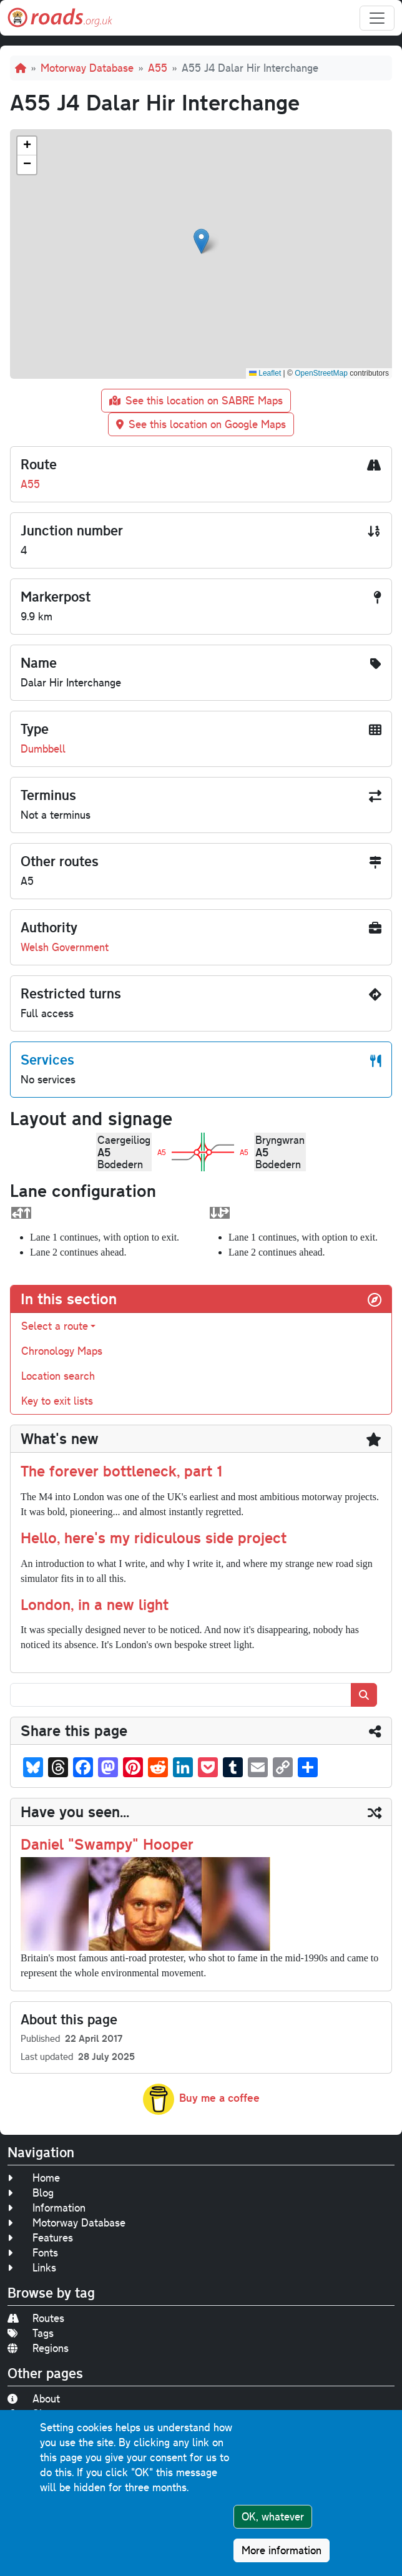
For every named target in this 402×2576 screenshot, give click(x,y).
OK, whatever (273, 2516)
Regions (38, 2348)
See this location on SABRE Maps (196, 400)
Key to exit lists (57, 1400)
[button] (201, 241)
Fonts (32, 2252)
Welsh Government (65, 947)
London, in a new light (95, 1604)
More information (281, 2550)
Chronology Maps (61, 1351)
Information (46, 2207)
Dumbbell (43, 748)
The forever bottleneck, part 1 (122, 1470)
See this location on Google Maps (201, 424)
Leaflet (265, 373)
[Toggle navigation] (377, 18)
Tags (30, 2333)
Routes (35, 2318)
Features (40, 2237)
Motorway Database (87, 68)
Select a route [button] (54, 1326)
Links (31, 2267)
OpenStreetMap (321, 373)
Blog (30, 2192)
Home (33, 2177)
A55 (157, 68)
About (33, 2398)
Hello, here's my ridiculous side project (154, 1537)
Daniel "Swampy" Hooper (107, 1843)
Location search (58, 1375)
